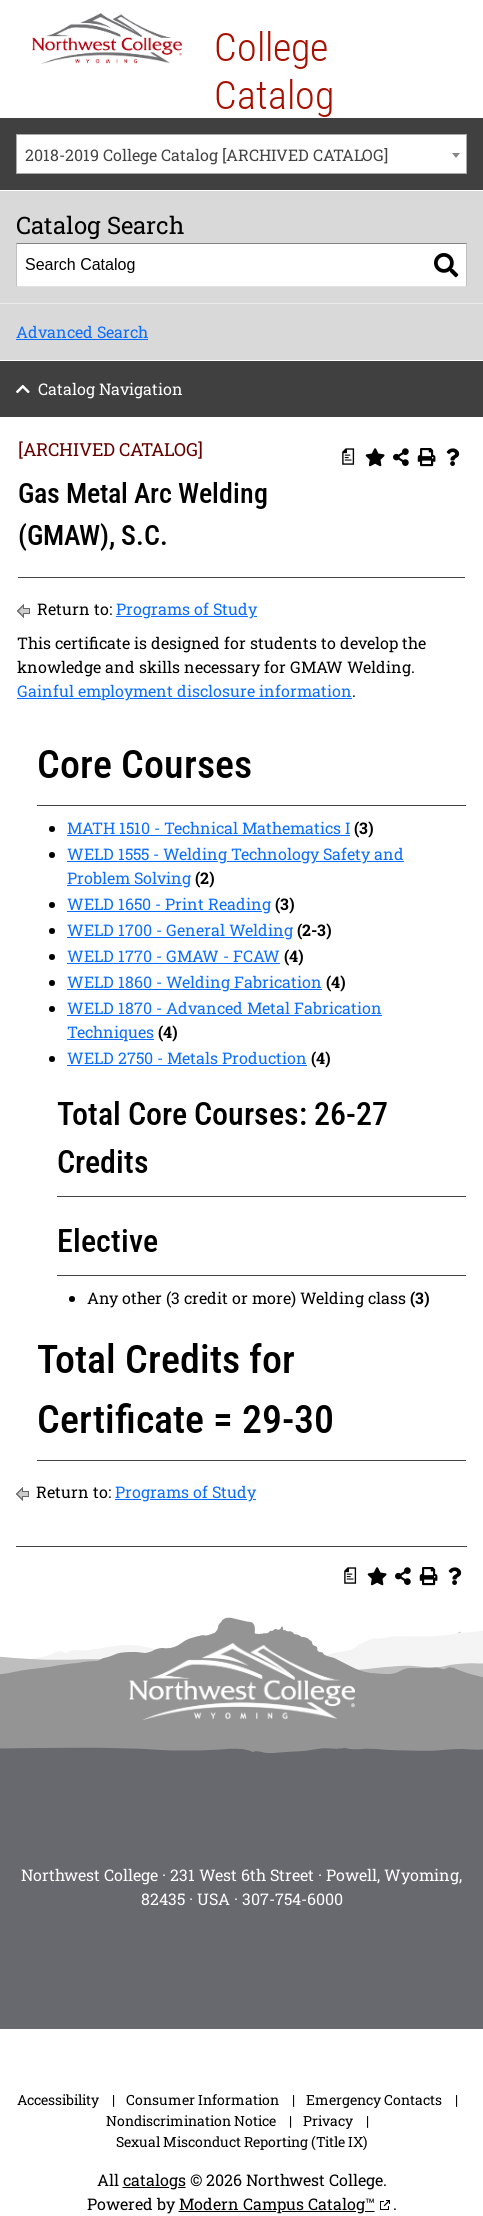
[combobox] (241, 154)
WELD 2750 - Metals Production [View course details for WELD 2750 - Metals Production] (187, 1057)
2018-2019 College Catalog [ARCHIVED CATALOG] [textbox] (206, 154)
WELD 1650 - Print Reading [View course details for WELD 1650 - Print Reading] (169, 903)
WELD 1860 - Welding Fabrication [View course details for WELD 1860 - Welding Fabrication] (194, 981)
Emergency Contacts (374, 2099)
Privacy (328, 2120)
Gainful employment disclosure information (184, 690)
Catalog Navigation (110, 388)
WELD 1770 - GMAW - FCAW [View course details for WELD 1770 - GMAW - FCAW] (173, 955)
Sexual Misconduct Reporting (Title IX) (241, 2141)
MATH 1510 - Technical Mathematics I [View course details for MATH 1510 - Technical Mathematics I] (208, 827)
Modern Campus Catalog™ (277, 2203)
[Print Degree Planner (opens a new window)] (349, 457)
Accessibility (58, 2099)
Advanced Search (82, 331)
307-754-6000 (292, 1898)
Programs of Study (186, 608)
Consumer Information (202, 2099)
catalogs (154, 2179)
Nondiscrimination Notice (191, 2120)
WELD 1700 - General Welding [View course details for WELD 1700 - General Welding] (180, 929)
